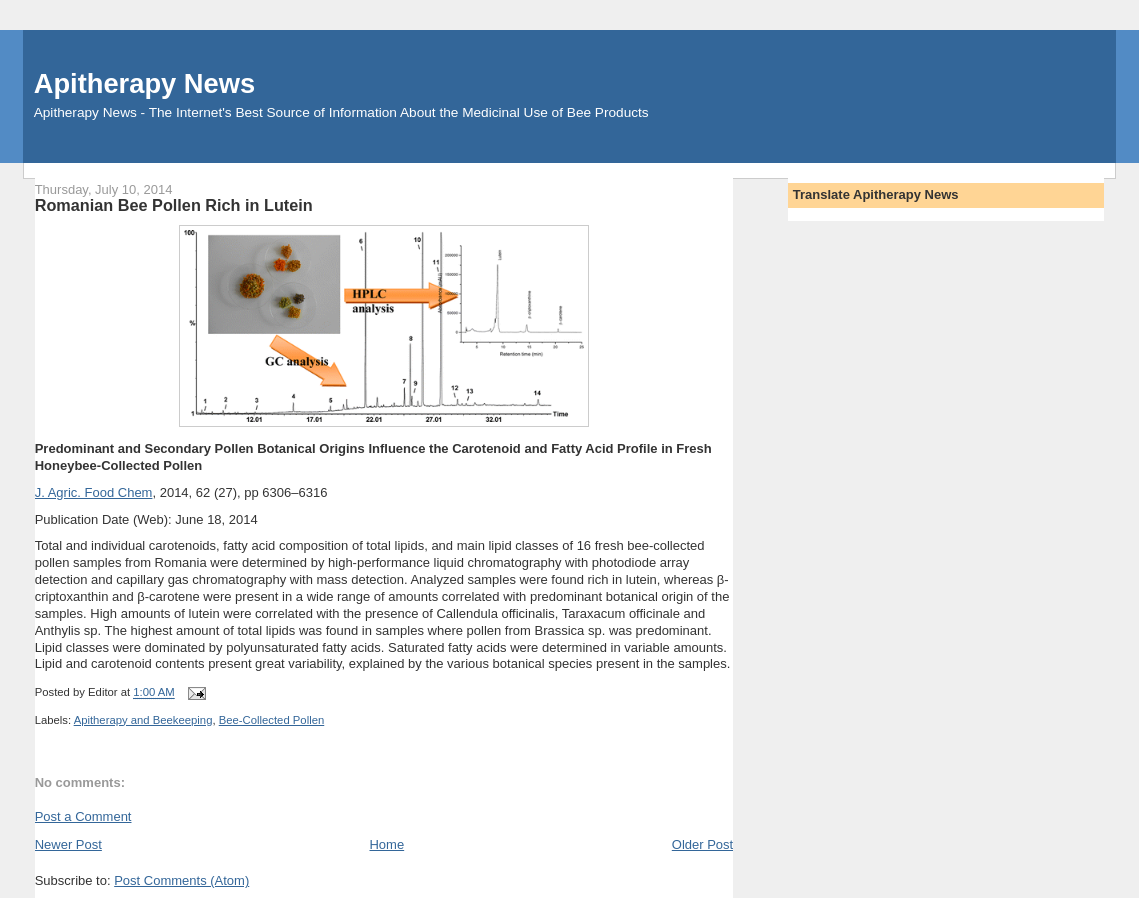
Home (386, 844)
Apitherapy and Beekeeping (143, 720)
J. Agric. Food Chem (94, 492)
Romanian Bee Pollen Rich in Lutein (174, 205)
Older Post (702, 844)
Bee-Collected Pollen (272, 720)
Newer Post (68, 844)
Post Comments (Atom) (181, 880)
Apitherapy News (144, 83)
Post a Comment (83, 816)
